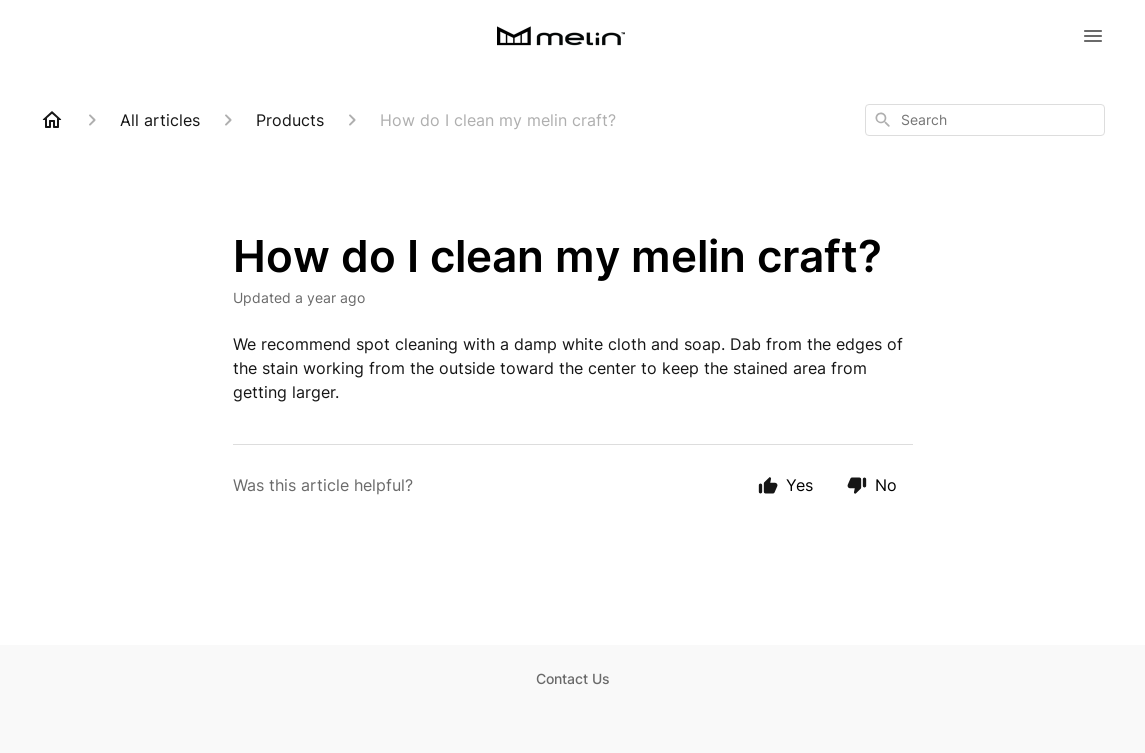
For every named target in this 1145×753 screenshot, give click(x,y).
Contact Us (573, 678)
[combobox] (985, 120)
